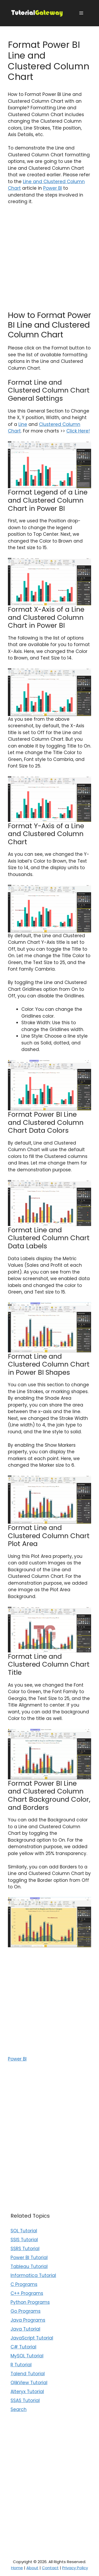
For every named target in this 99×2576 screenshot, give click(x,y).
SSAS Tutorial (25, 2400)
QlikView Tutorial (29, 2382)
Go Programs (26, 2311)
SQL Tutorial (24, 2231)
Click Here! (78, 431)
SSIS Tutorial (24, 2240)
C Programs (24, 2284)
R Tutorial (21, 2365)
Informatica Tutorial (33, 2275)
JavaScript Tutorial (32, 2338)
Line (22, 424)
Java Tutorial (25, 2329)
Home (17, 2567)
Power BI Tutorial (29, 2257)
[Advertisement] (49, 261)
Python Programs (30, 2302)
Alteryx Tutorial (27, 2391)
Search (19, 2409)
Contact (50, 2567)
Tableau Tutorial (29, 2266)
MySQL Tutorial (27, 2356)
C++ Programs (27, 2293)
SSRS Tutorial (25, 2248)
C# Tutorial (23, 2347)
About (32, 2567)
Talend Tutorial (28, 2374)
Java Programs (28, 2320)
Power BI (52, 188)
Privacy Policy (75, 2567)
